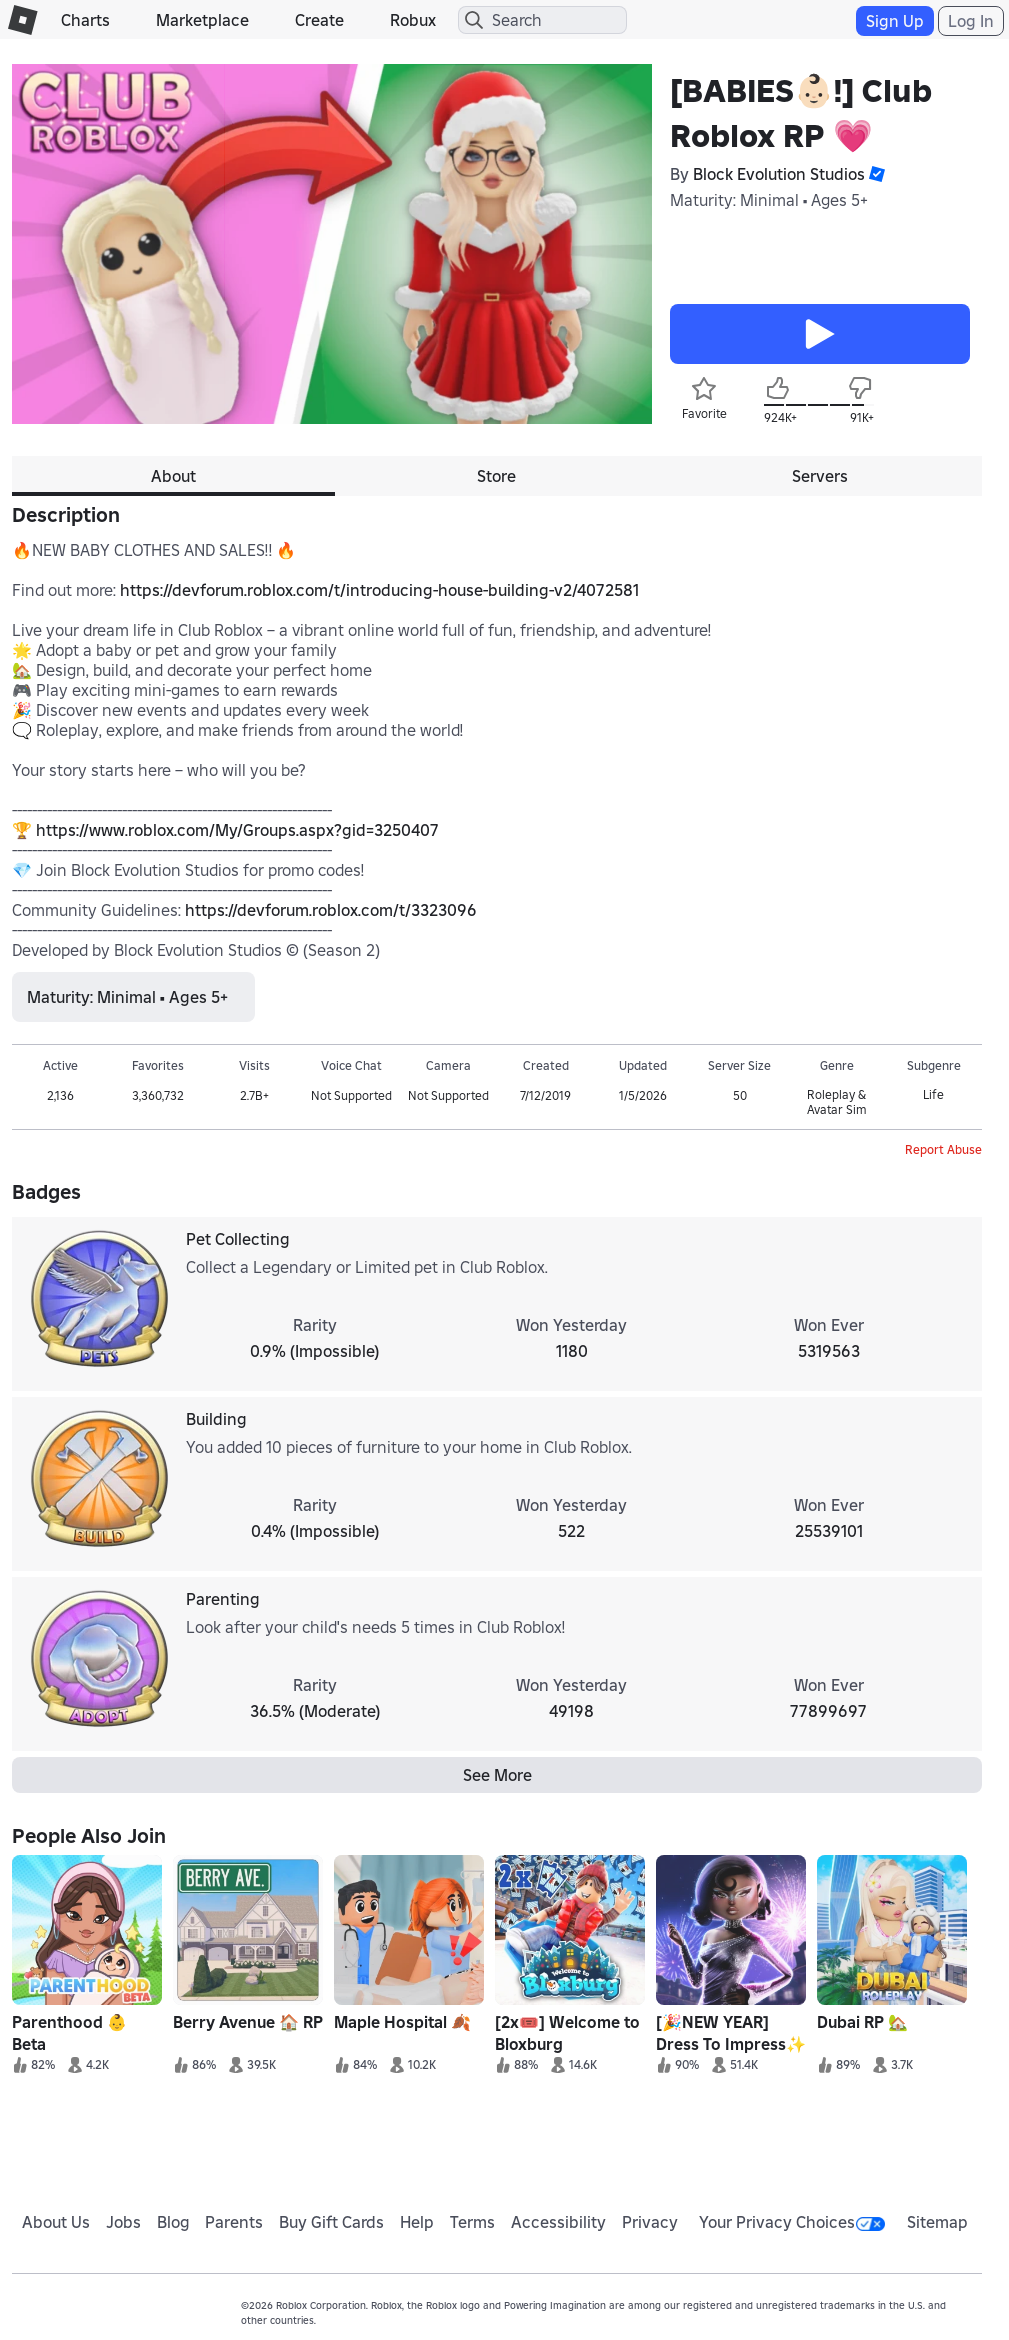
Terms (472, 2222)
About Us (56, 2222)
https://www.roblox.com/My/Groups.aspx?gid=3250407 (237, 830)
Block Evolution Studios (779, 174)
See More (497, 1775)
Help (417, 2222)
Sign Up (895, 21)
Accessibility (558, 2222)
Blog (173, 2222)
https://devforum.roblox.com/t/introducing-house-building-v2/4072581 (379, 590)
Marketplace (202, 20)
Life (933, 1094)
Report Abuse (943, 1149)
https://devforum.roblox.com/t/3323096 (331, 910)
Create (319, 20)
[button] (875, 174)
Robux (413, 20)
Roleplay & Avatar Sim (836, 1102)
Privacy (650, 2222)
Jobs (123, 2222)
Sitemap (937, 2222)
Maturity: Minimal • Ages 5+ (769, 200)
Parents (234, 2222)
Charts (85, 20)
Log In (971, 21)
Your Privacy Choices (792, 2222)
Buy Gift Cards (331, 2222)
